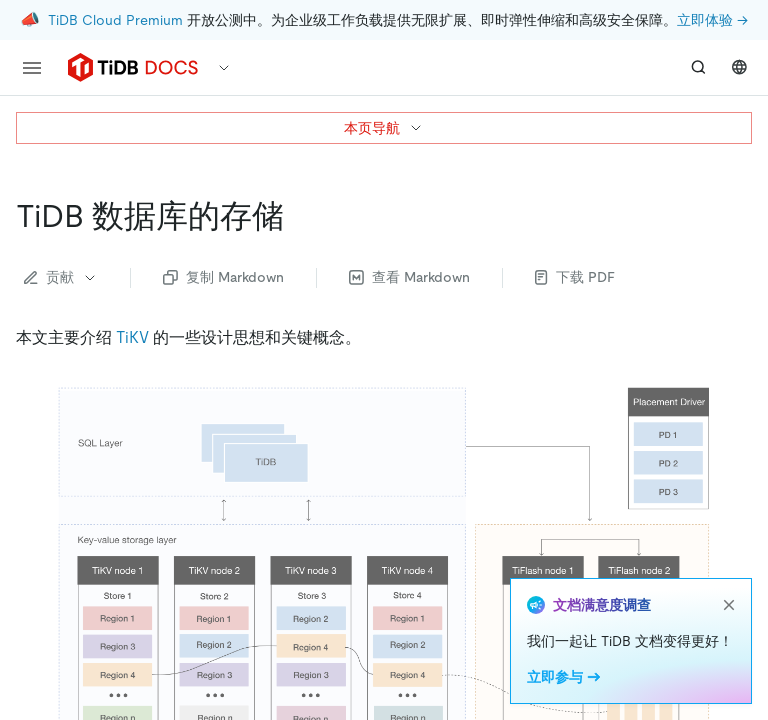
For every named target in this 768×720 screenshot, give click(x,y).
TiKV (132, 337)
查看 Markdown (409, 277)
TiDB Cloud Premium (115, 20)
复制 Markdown (223, 277)
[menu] (32, 68)
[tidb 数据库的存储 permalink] (300, 216)
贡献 (61, 277)
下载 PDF (575, 277)
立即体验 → (712, 20)
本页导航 (384, 128)
